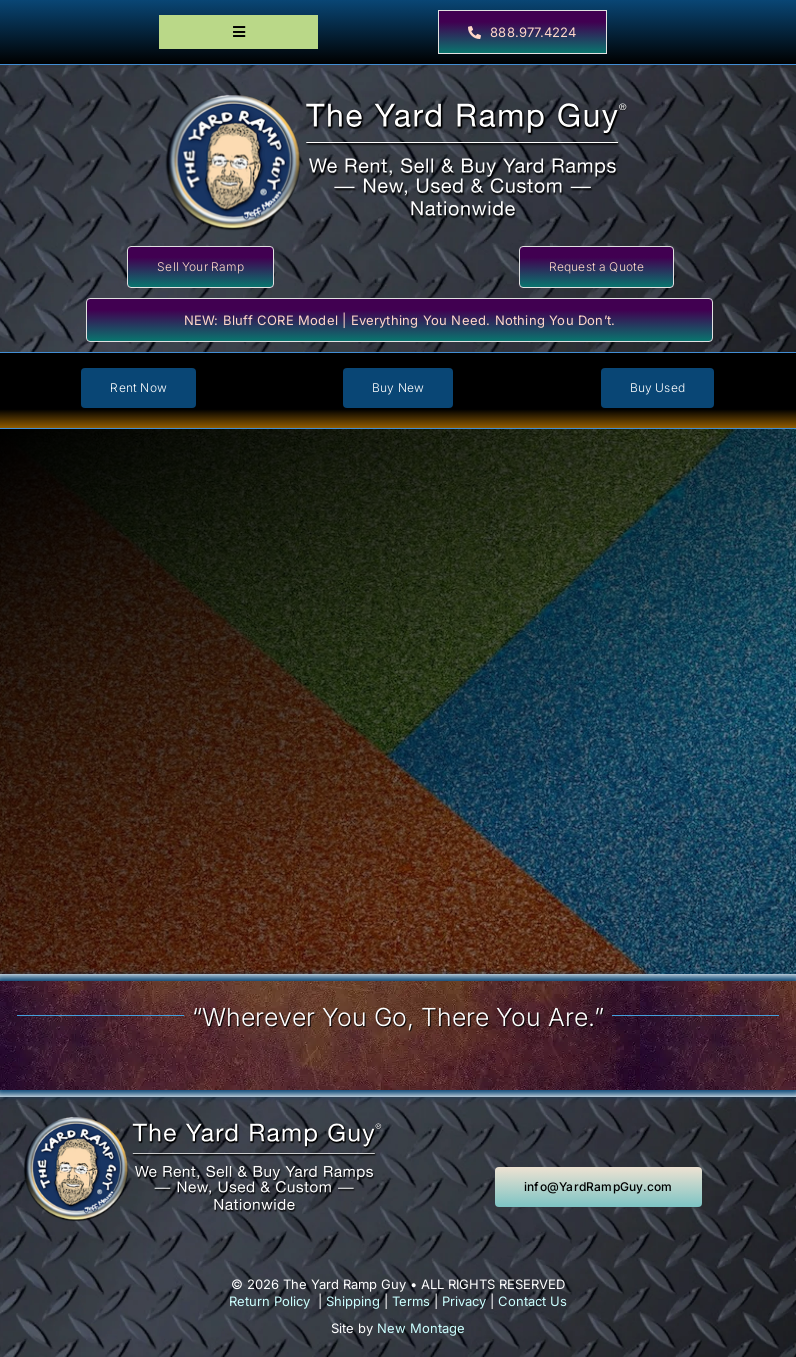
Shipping (353, 1301)
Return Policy (269, 1301)
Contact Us (532, 1301)
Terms (411, 1301)
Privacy (464, 1301)
